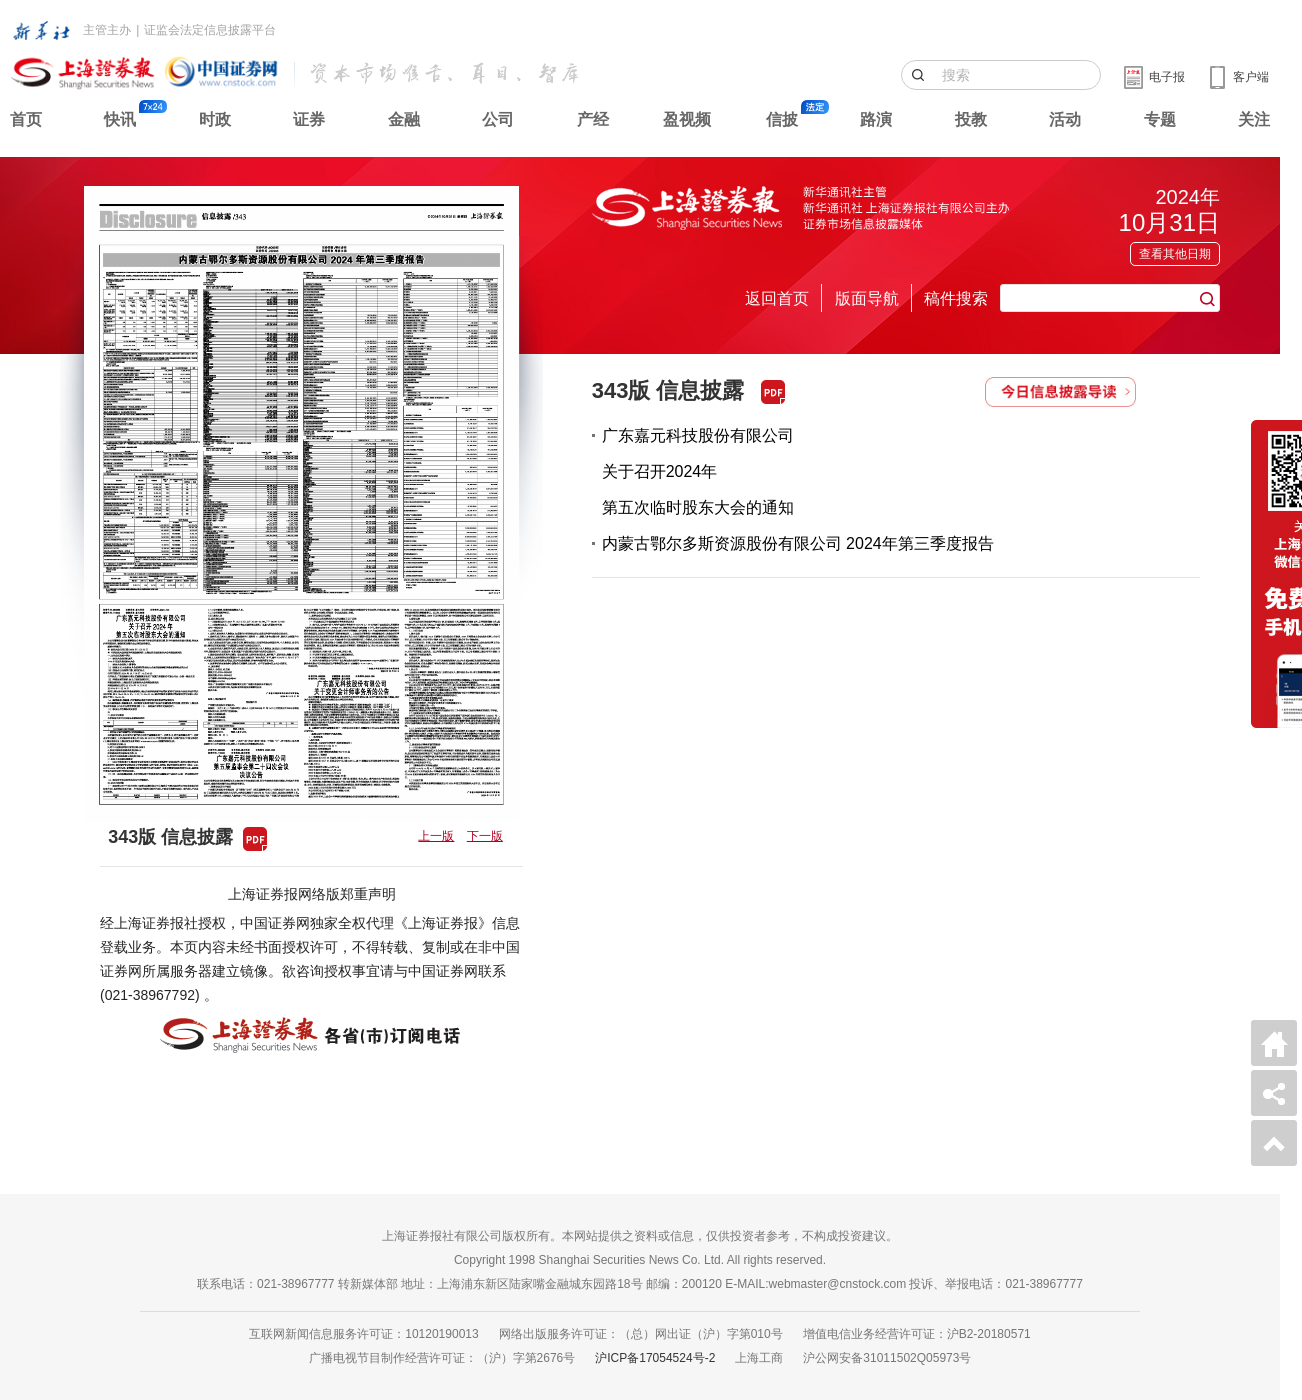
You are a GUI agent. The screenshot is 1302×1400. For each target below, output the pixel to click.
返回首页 (777, 298)
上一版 (436, 836)
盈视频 (687, 119)
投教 (971, 119)
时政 (215, 119)
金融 (404, 119)
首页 (26, 119)
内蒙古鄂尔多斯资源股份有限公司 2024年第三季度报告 (798, 543)
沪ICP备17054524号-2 (655, 1358)
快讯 (120, 119)
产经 (593, 119)
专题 (1160, 119)
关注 (1254, 119)
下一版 (485, 836)
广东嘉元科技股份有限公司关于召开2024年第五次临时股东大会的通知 (698, 471)
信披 (782, 119)
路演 (876, 119)
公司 (498, 119)
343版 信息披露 (668, 390)
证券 (309, 119)
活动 (1065, 119)
